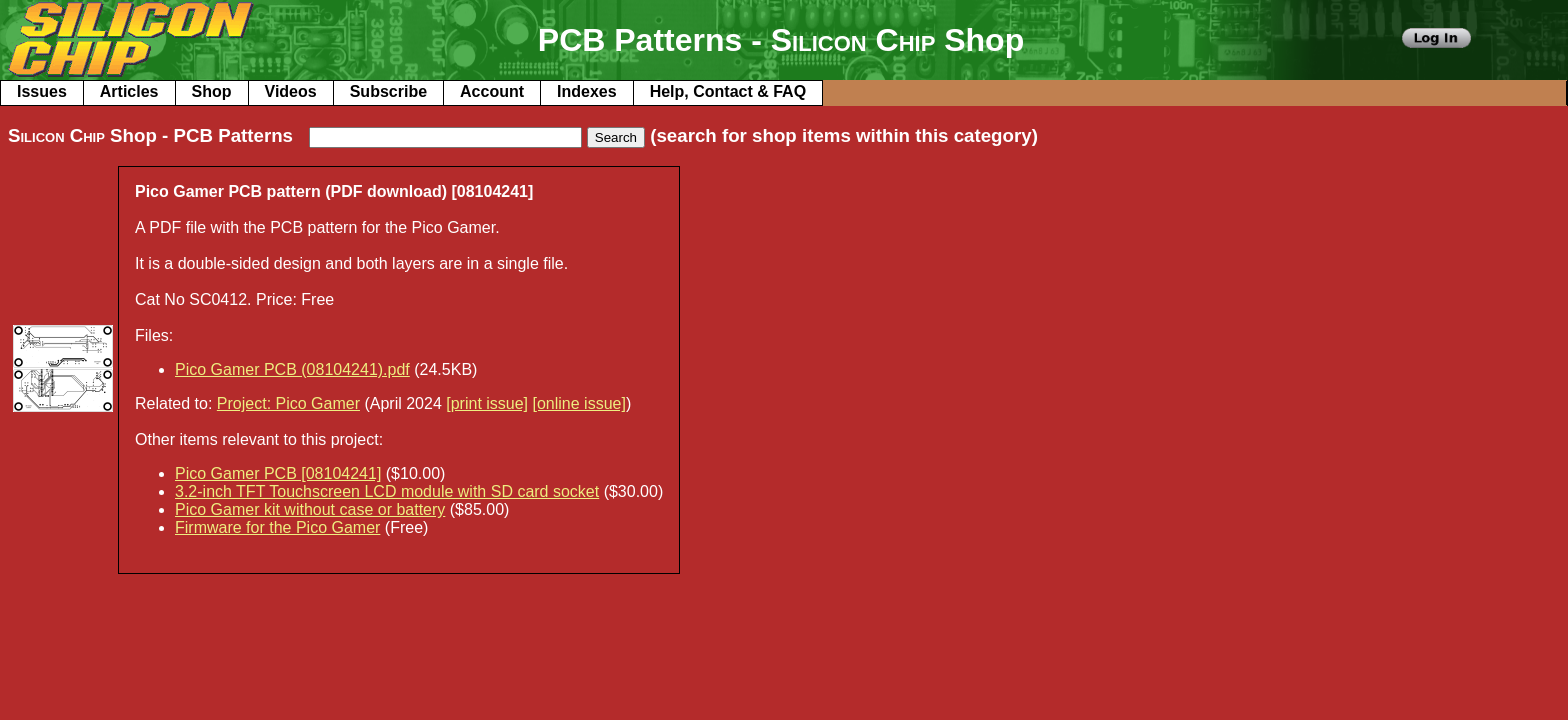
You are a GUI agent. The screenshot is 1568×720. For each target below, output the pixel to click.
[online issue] (579, 403)
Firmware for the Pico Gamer (277, 527)
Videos (291, 91)
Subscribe (388, 91)
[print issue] (487, 403)
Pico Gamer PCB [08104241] (278, 473)
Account (492, 91)
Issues (42, 91)
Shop (212, 91)
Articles (129, 91)
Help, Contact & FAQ (728, 91)
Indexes (587, 91)
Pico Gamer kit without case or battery (310, 509)
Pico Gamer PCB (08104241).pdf (292, 369)
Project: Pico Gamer (288, 403)
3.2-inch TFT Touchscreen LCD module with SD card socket (387, 491)
